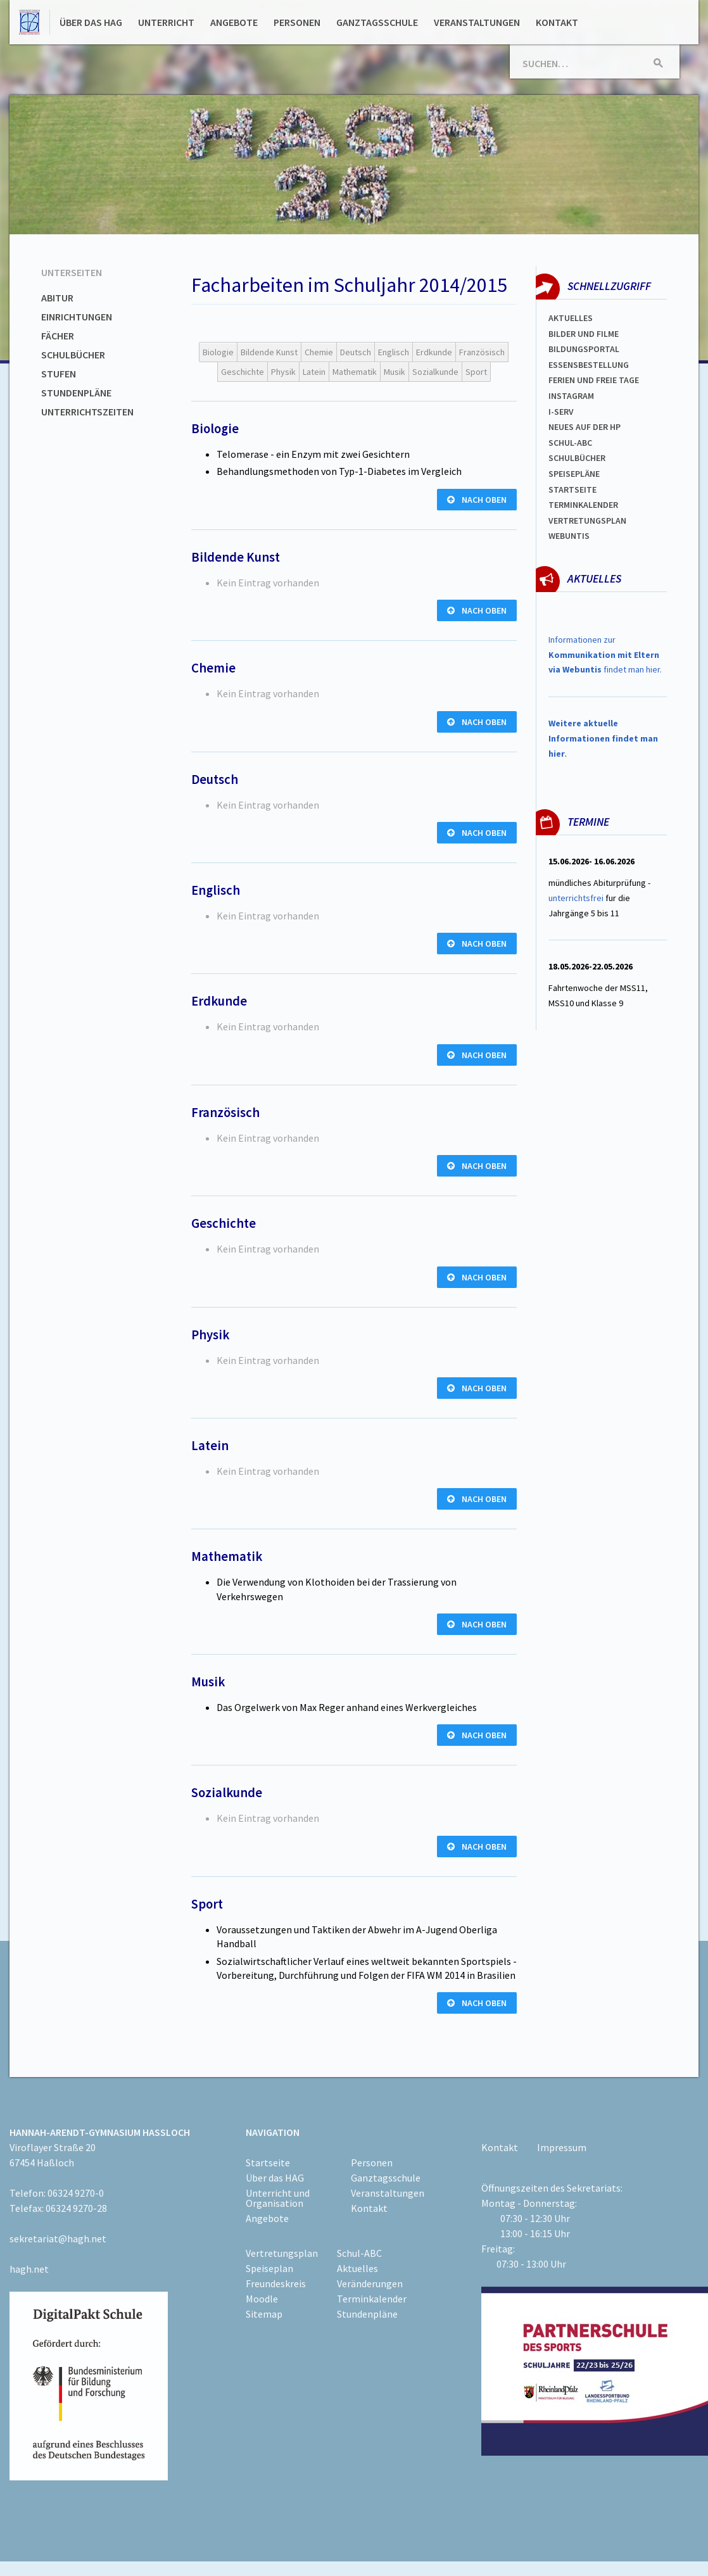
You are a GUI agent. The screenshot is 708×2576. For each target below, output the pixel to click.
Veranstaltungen (477, 22)
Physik (283, 371)
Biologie (218, 352)
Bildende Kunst (269, 352)
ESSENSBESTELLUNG (588, 364)
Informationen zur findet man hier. (605, 655)
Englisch (393, 352)
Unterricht (166, 22)
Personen (297, 22)
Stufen (58, 373)
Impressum (561, 2147)
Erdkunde (434, 352)
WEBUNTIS (569, 535)
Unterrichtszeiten (87, 411)
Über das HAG (91, 22)
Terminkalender (583, 504)
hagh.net (29, 2269)
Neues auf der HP (584, 426)
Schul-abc (570, 442)
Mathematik (354, 371)
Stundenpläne (76, 392)
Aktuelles (570, 318)
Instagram (571, 395)
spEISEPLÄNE (574, 473)
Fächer (57, 335)
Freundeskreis (276, 2283)
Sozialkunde (435, 371)
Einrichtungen (76, 316)
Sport (476, 371)
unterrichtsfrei (576, 898)
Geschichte (242, 371)
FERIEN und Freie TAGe (593, 380)
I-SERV (561, 411)
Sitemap (264, 2314)
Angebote (234, 22)
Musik (394, 371)
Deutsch (355, 352)
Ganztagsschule (377, 22)
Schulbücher (73, 354)
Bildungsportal (583, 349)
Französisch (482, 352)
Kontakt (557, 22)
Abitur (57, 297)
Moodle (262, 2298)
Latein (314, 371)
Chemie (319, 352)
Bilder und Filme (583, 333)
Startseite (572, 489)
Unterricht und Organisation (278, 2198)
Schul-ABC (359, 2253)
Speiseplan (269, 2268)
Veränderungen (370, 2283)
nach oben (477, 499)
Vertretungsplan (587, 520)
